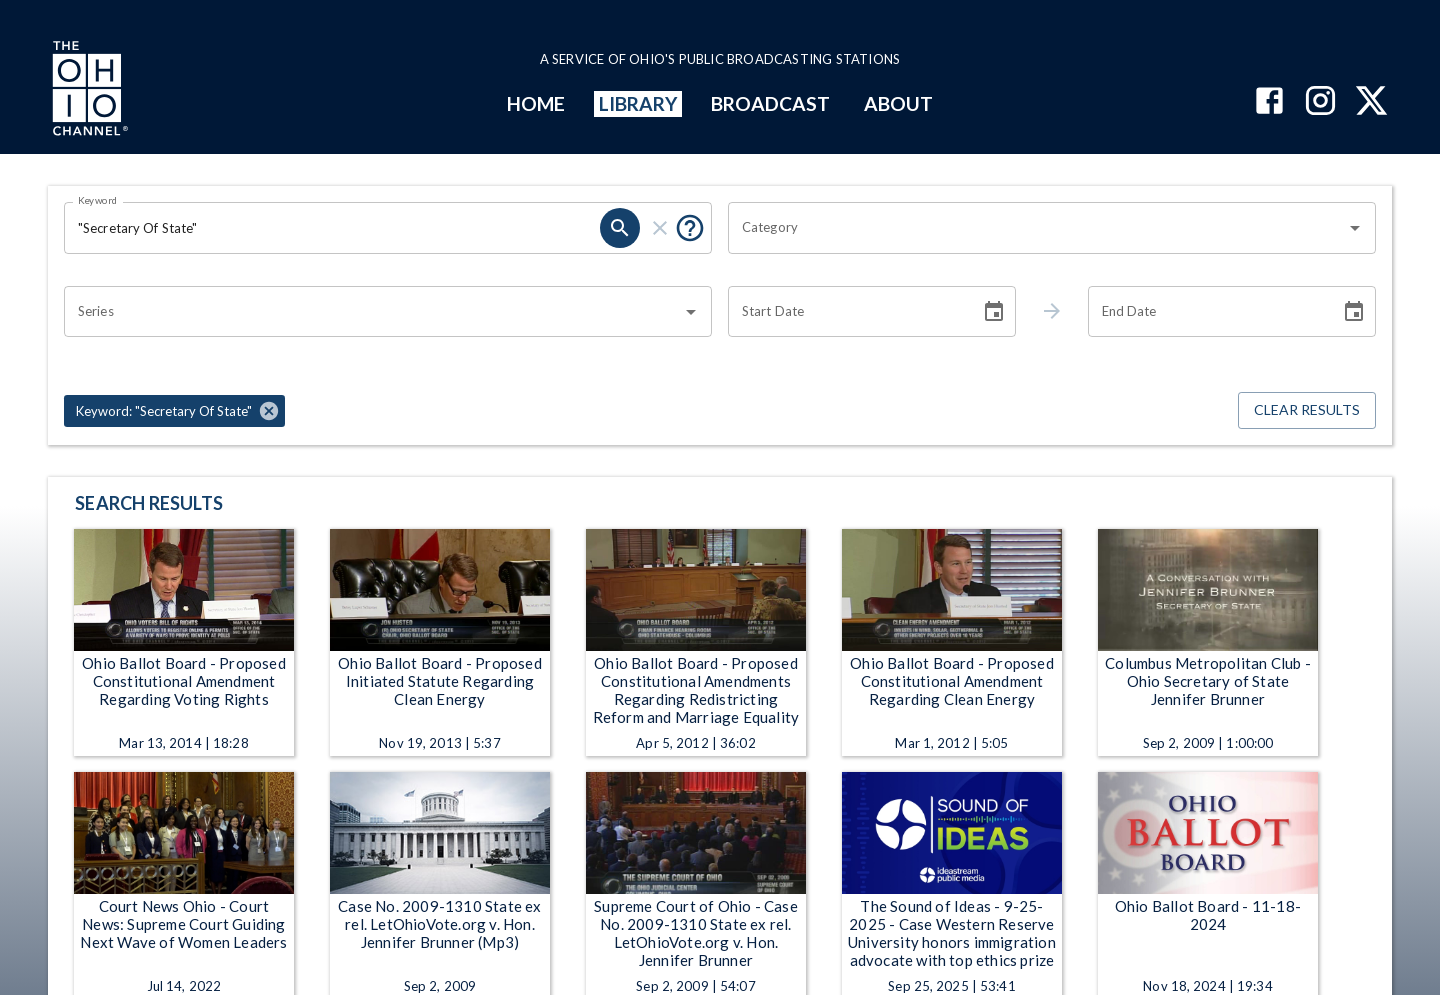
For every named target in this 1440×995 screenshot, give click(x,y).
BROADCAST (771, 103)
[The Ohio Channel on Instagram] (1320, 102)
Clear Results (1307, 410)
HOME (536, 103)
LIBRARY (638, 103)
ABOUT (898, 103)
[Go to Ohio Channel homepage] (88, 91)
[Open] (1355, 228)
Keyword (98, 200)
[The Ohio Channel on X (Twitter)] (1371, 102)
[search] (620, 228)
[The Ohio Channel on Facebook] (1269, 102)
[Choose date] (994, 312)
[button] (174, 411)
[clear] (660, 228)
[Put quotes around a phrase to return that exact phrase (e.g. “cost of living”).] (690, 228)
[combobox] (1037, 228)
